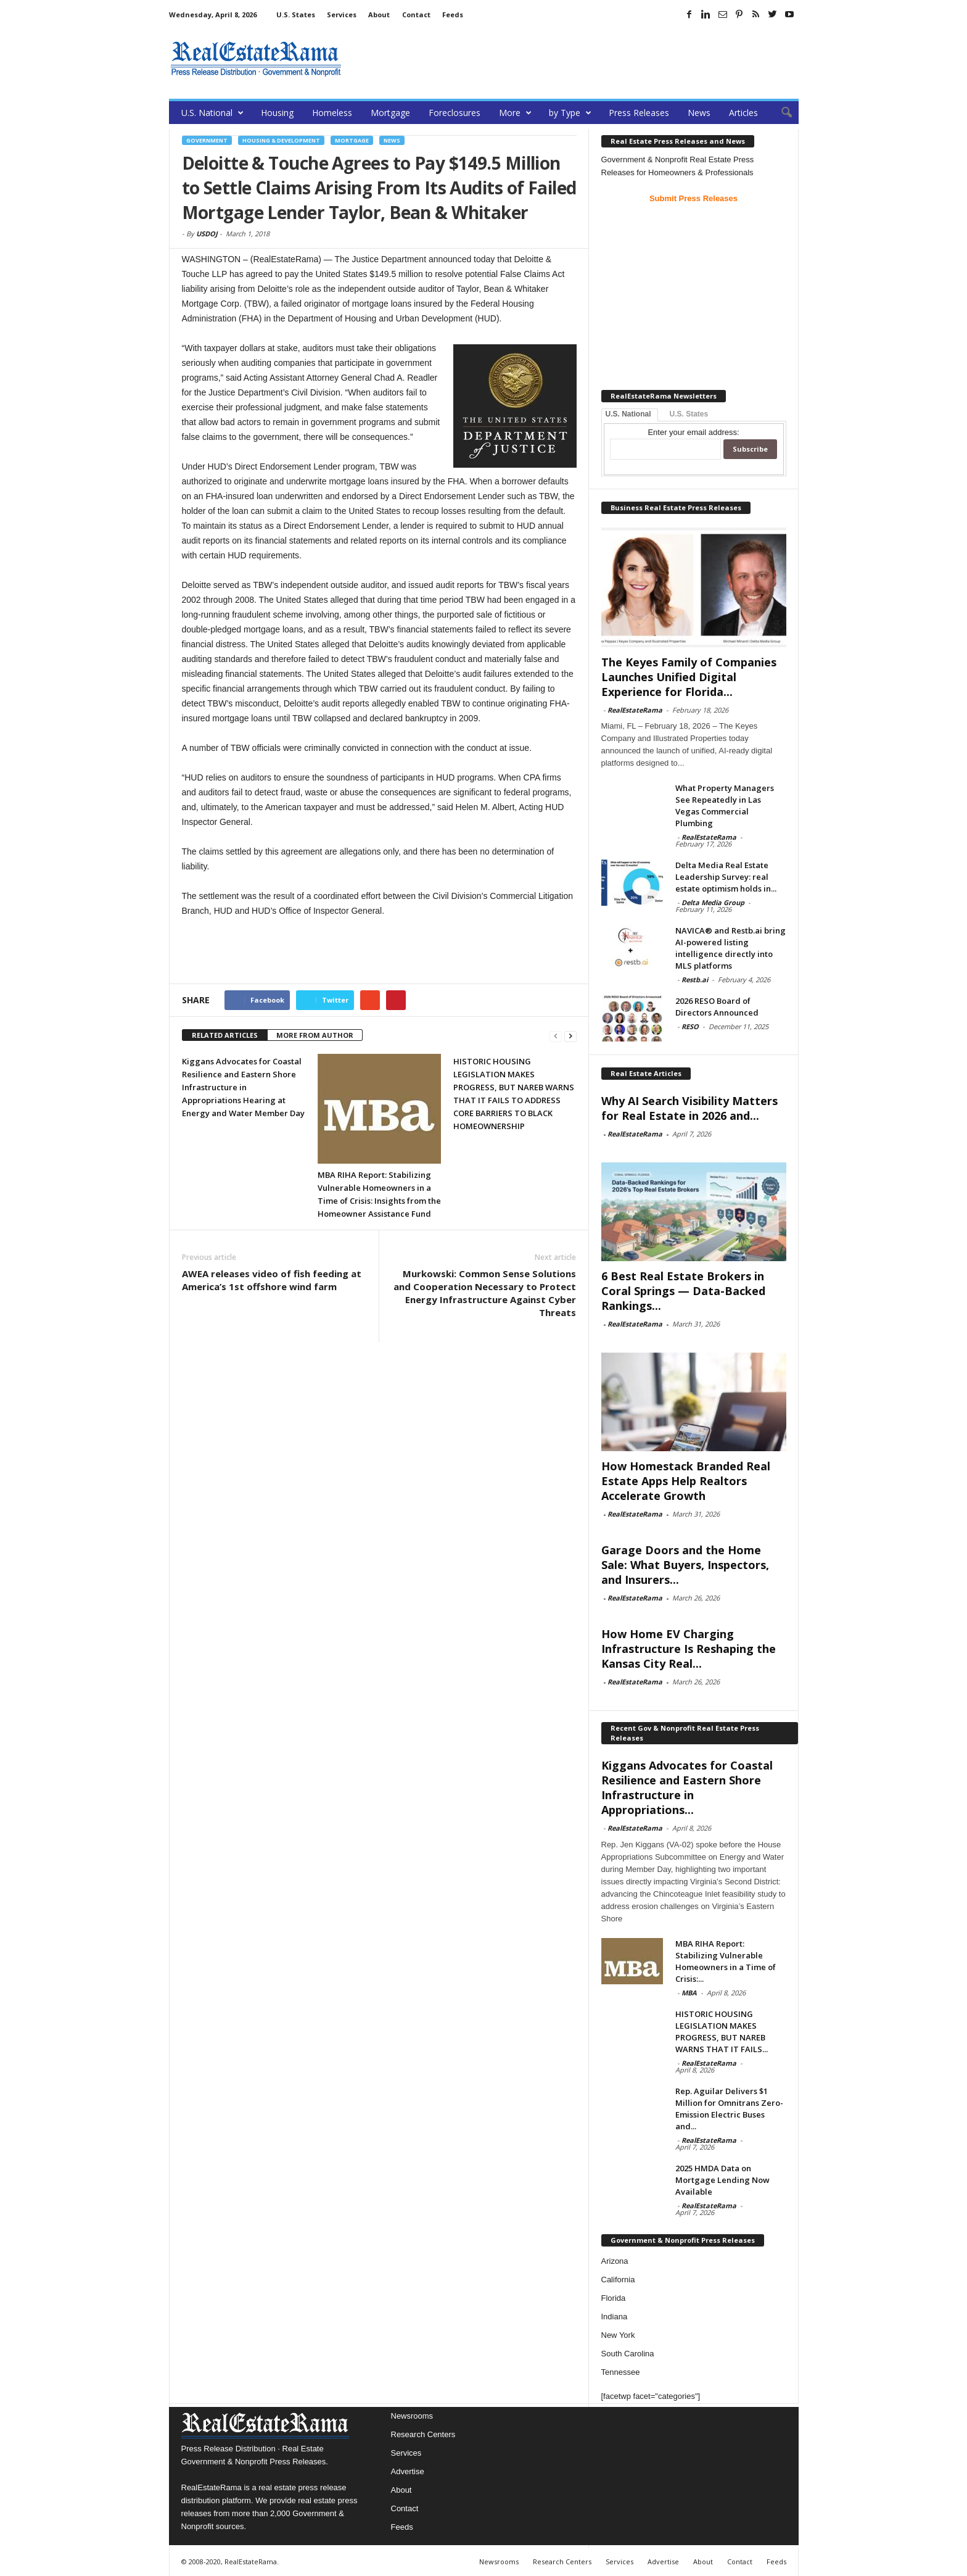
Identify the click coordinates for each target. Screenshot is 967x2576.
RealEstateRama (634, 709)
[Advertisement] (574, 58)
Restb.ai (694, 979)
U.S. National (212, 112)
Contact (416, 14)
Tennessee (620, 2372)
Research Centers (423, 2434)
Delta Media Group (712, 902)
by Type (570, 112)
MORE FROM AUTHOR (314, 1035)
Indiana (614, 2316)
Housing (277, 112)
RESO (690, 1026)
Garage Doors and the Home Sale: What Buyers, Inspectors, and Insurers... (685, 1565)
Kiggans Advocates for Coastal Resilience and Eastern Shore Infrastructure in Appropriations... (687, 1787)
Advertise (407, 2471)
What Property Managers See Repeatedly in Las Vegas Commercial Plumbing (724, 805)
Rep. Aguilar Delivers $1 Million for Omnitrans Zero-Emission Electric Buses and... (729, 2108)
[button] (780, 112)
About (379, 14)
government (207, 140)
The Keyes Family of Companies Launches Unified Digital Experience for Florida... (688, 677)
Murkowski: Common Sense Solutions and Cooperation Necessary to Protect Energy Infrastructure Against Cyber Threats (484, 1293)
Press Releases (639, 112)
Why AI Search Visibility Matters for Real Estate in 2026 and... (689, 1108)
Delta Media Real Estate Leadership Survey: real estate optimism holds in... (725, 876)
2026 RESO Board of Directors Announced (717, 1006)
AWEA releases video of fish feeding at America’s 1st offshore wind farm (271, 1280)
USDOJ (207, 233)
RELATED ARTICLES (225, 1035)
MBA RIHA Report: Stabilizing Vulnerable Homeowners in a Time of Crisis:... (725, 1961)
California (618, 2279)
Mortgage (390, 112)
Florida (613, 2298)
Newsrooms (412, 2416)
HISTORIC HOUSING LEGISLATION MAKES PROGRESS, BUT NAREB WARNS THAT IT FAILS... (721, 2031)
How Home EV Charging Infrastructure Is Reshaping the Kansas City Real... (688, 1648)
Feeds (452, 14)
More (515, 112)
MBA (689, 1992)
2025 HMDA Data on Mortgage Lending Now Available (722, 2180)
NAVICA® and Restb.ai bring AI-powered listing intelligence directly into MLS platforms (730, 948)
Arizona (614, 2261)
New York (618, 2335)
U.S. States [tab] (689, 414)
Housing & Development (281, 140)
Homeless (332, 112)
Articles (743, 112)
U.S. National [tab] (628, 414)
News (699, 112)
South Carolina (627, 2353)
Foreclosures (454, 112)
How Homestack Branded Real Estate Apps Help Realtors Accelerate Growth (685, 1481)
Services (341, 14)
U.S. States (295, 14)
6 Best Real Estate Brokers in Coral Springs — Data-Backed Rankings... (683, 1291)
